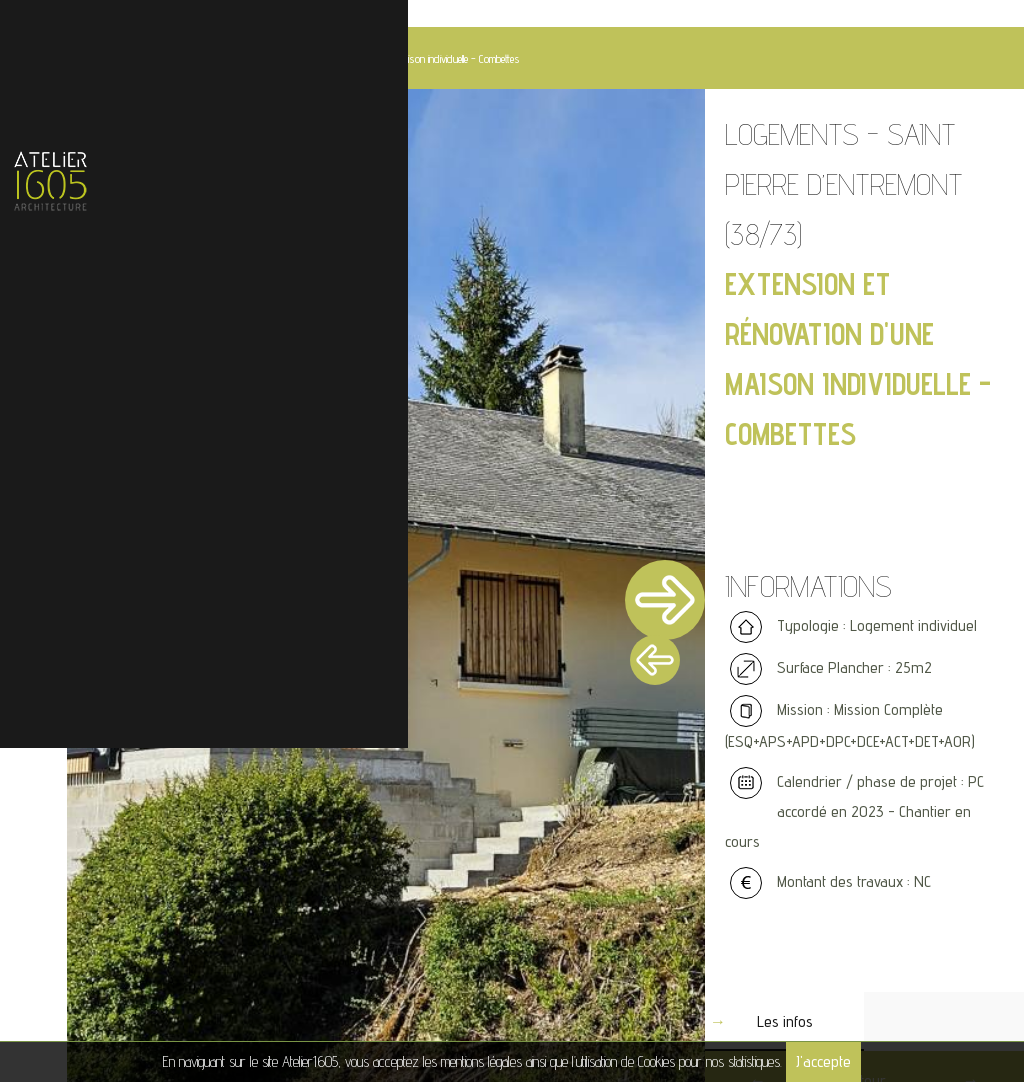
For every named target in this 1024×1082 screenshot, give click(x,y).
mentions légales (481, 1061)
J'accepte (823, 1061)
